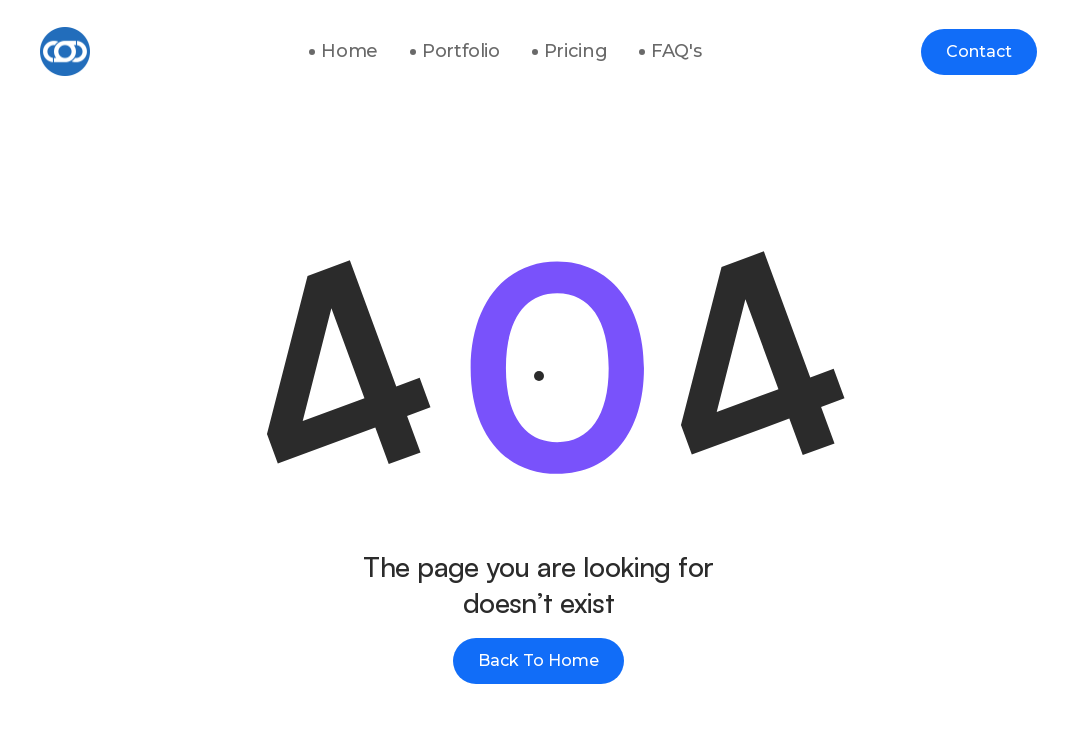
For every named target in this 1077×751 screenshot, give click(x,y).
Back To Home (538, 660)
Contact (979, 51)
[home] (65, 52)
